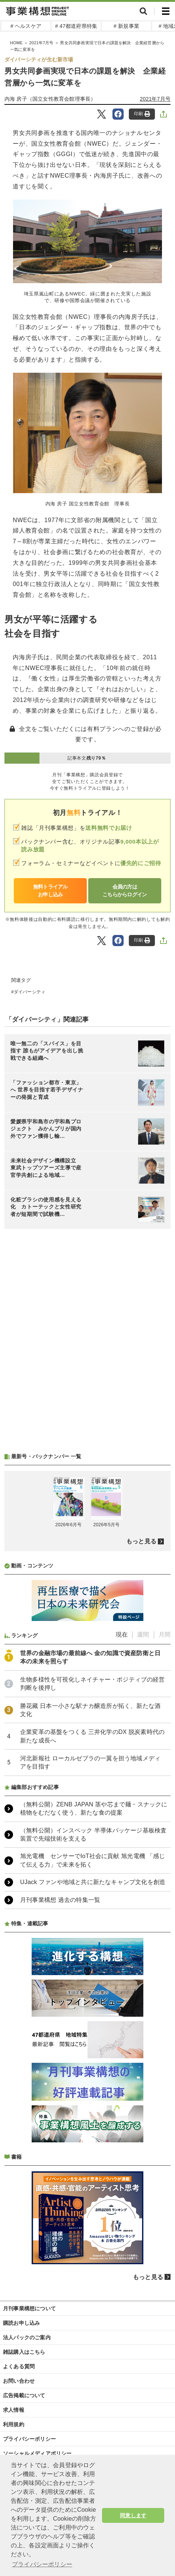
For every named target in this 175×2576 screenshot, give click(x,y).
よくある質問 (19, 2366)
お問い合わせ (19, 2381)
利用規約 (13, 2424)
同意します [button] (133, 2515)
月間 (165, 1634)
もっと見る (141, 1541)
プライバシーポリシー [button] (42, 2564)
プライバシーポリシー (29, 2439)
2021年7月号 (155, 99)
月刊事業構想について (29, 2308)
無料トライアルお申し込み (50, 890)
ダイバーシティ (29, 991)
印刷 (142, 114)
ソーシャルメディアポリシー (37, 2453)
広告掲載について (24, 2395)
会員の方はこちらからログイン (124, 890)
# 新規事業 (126, 26)
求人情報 (13, 2410)
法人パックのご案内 (27, 2337)
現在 (122, 1634)
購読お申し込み (21, 2323)
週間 (143, 1634)
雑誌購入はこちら (24, 2352)
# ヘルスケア (25, 26)
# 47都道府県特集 (76, 26)
